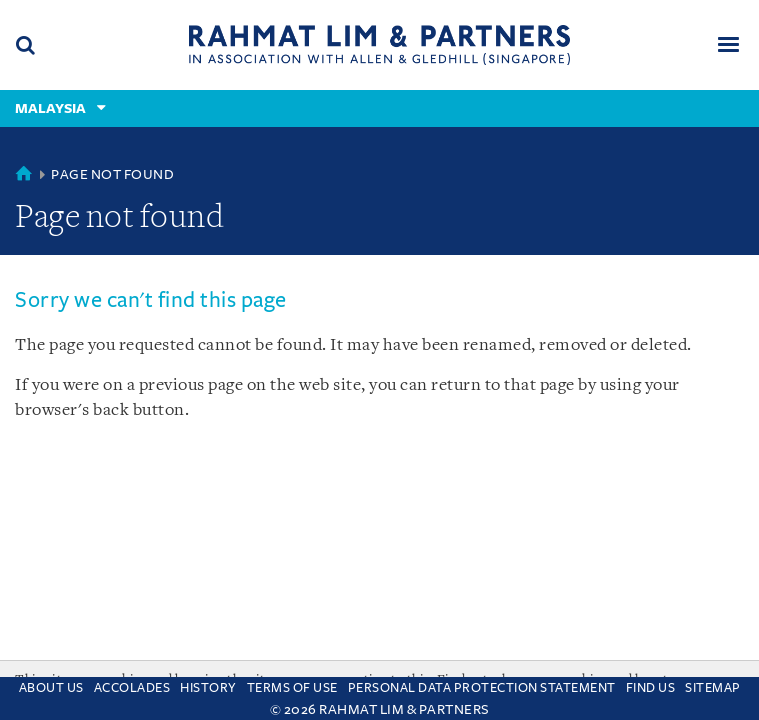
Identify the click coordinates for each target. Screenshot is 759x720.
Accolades (132, 688)
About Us (51, 688)
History (208, 688)
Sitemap (713, 688)
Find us (651, 688)
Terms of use (292, 688)
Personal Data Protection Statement (482, 688)
